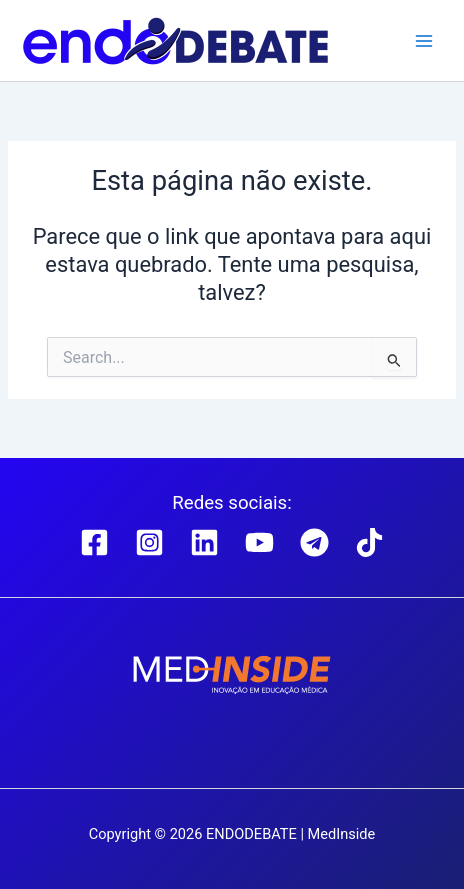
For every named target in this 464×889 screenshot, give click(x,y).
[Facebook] (94, 542)
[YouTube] (259, 542)
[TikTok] (369, 542)
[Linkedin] (204, 542)
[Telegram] (314, 542)
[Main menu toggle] (424, 40)
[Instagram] (149, 542)
